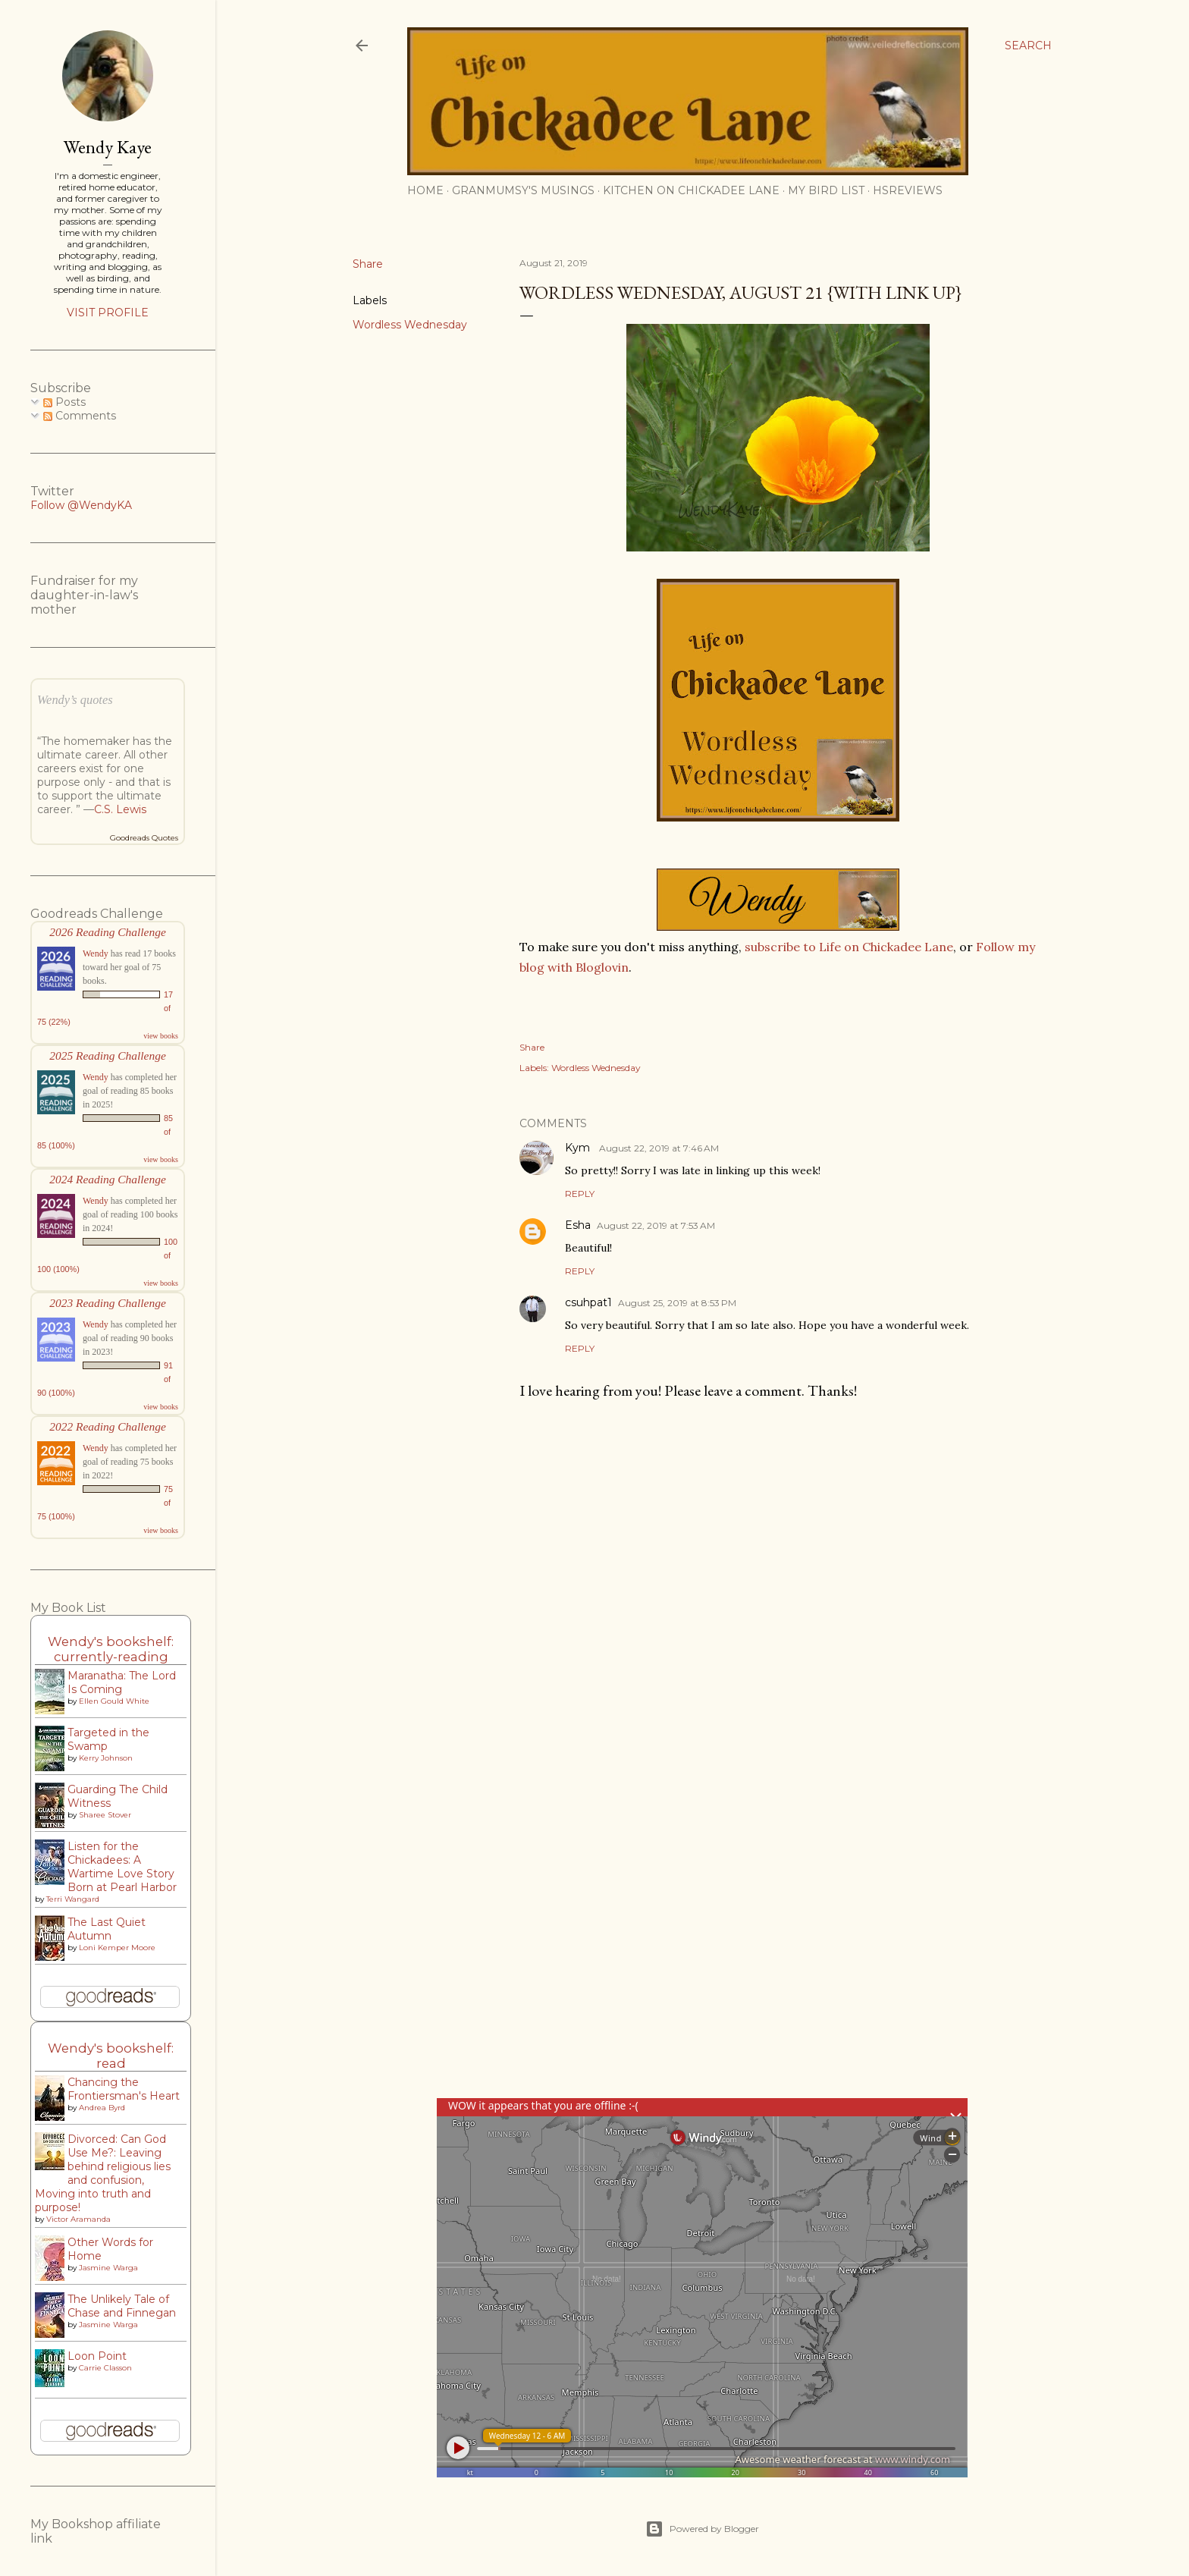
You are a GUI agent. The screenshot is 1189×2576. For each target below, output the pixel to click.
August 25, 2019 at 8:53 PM (677, 1302)
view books (160, 1036)
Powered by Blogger (702, 2529)
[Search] (1028, 45)
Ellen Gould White (114, 1701)
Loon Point (97, 2356)
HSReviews (908, 190)
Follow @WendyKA (81, 505)
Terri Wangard (72, 1899)
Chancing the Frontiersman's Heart (123, 2089)
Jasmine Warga (108, 2268)
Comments (79, 416)
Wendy (95, 953)
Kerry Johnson (106, 1758)
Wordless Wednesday (410, 324)
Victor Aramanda (78, 2219)
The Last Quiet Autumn (106, 1929)
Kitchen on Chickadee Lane (691, 190)
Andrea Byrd (102, 2108)
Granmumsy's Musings (523, 190)
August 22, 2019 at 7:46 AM (659, 1148)
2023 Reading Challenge (107, 1302)
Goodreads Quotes (144, 838)
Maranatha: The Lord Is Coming (121, 1682)
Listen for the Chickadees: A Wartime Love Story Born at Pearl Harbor (122, 1866)
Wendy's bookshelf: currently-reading (111, 1649)
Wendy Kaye (108, 147)
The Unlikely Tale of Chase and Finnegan (121, 2306)
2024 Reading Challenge (107, 1179)
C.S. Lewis (120, 809)
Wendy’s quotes (75, 700)
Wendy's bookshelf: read (111, 2055)
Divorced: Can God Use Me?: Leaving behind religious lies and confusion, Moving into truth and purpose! (103, 2173)
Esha (578, 1225)
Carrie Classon (105, 2368)
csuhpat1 (588, 1302)
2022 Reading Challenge (107, 1426)
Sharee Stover (105, 1815)
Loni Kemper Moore (117, 1947)
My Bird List (826, 190)
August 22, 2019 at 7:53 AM (656, 1225)
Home (425, 190)
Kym (579, 1147)
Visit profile (108, 312)
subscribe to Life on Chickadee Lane (849, 946)
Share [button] (368, 264)
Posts (64, 402)
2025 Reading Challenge (107, 1055)
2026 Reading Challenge (107, 931)
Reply (579, 1193)
